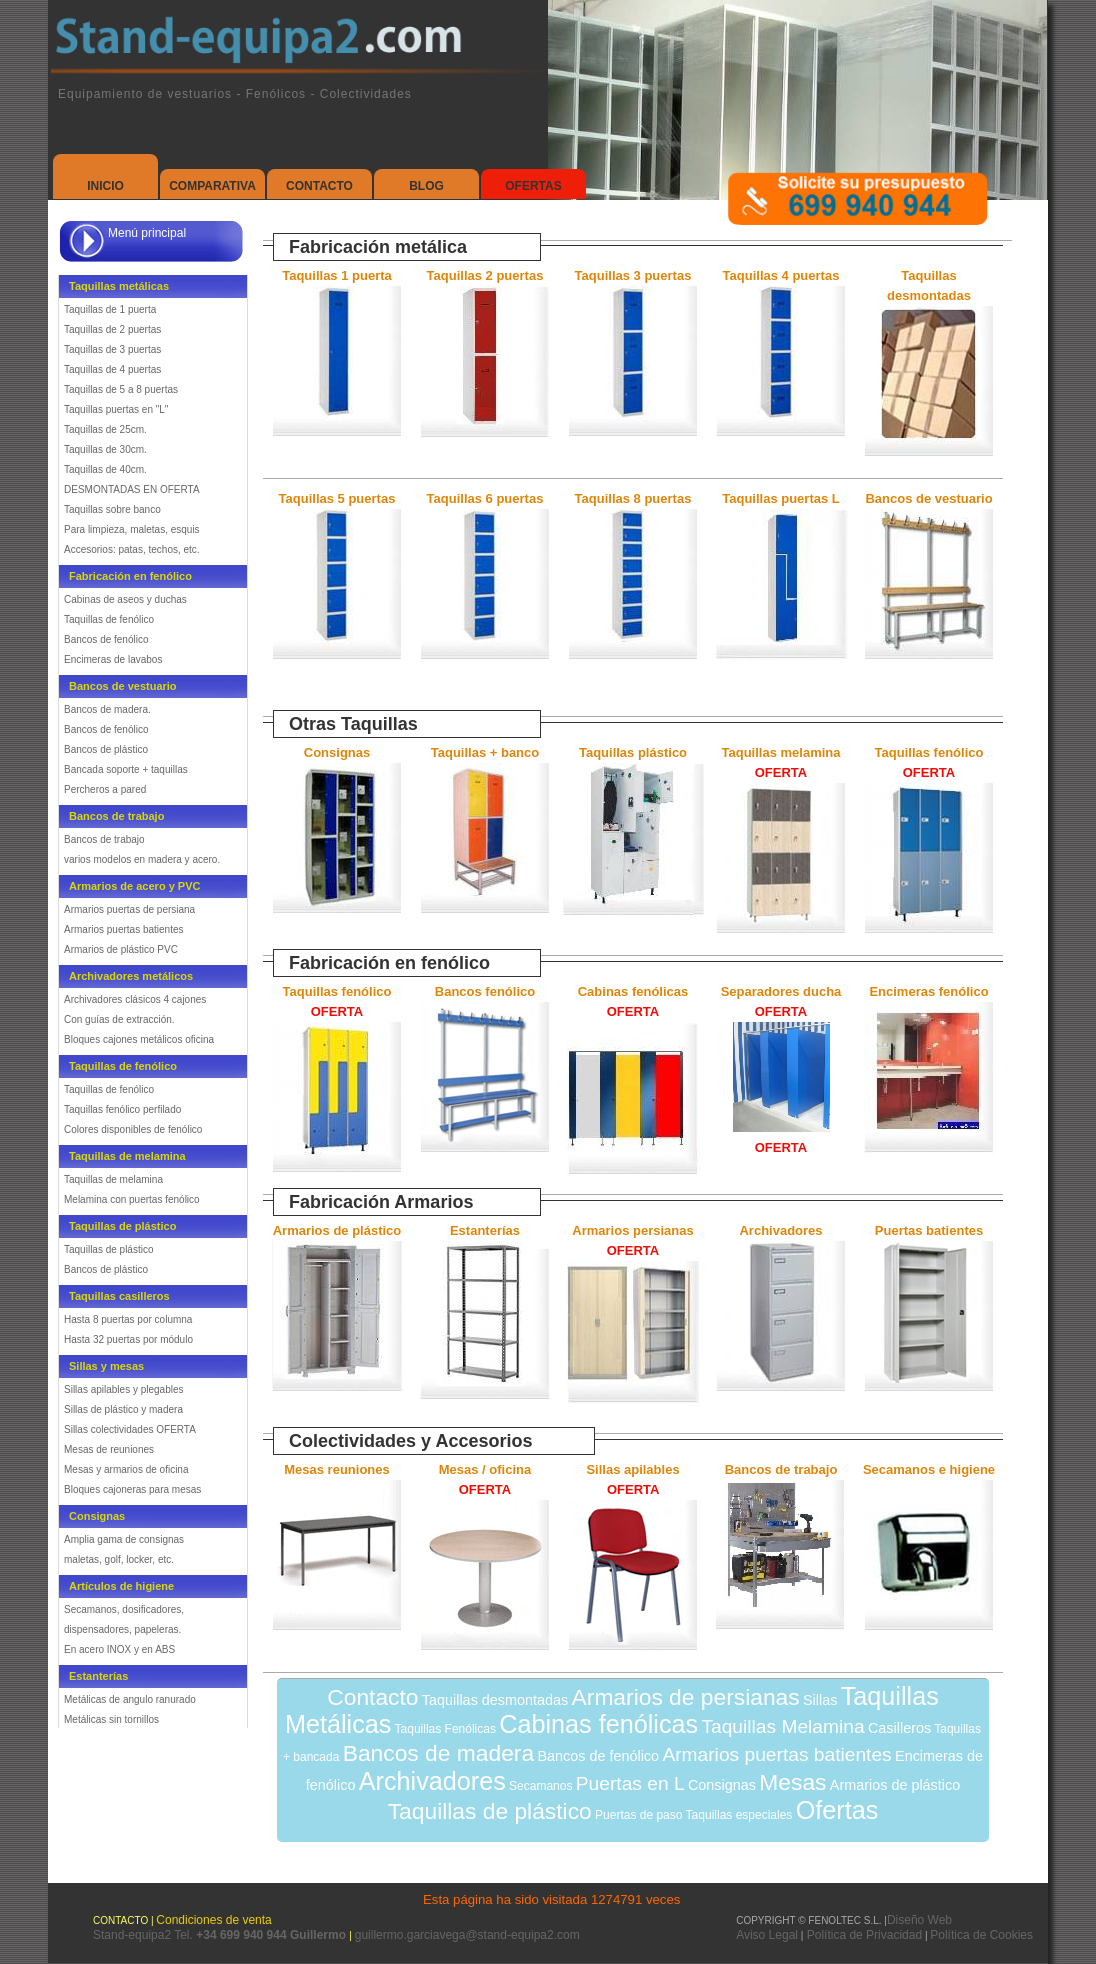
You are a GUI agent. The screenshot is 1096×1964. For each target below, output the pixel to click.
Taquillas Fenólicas (445, 1729)
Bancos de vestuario (928, 498)
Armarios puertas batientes (124, 929)
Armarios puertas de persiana (129, 909)
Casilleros (899, 1728)
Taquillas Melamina (782, 1726)
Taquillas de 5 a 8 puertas (121, 389)
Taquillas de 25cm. (105, 429)
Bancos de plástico (106, 749)
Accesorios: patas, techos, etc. (132, 549)
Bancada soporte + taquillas (126, 769)
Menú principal (147, 233)
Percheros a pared (105, 789)
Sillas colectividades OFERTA (130, 1429)
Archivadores (780, 1230)
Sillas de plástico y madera (123, 1409)
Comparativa (212, 186)
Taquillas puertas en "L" (116, 409)
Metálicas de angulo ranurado (130, 1699)
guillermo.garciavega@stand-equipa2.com (467, 1935)
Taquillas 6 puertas (485, 498)
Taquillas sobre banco (112, 509)
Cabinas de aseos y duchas (125, 599)
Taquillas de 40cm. (105, 469)
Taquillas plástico (633, 752)
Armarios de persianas (686, 1697)
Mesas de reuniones (109, 1449)
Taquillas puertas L (781, 498)
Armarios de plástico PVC (121, 949)
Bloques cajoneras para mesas (132, 1489)
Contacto (319, 186)
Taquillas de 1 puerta (110, 309)
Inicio (105, 186)
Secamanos (540, 1786)
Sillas (820, 1700)
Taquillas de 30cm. (105, 449)
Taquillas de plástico (109, 1249)
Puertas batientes (929, 1230)
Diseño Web (919, 1920)
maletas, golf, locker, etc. (119, 1559)
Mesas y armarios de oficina (126, 1469)
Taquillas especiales (739, 1815)
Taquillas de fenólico (109, 619)
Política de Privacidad (862, 1935)
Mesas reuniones (337, 1469)
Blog (426, 186)
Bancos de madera (438, 1753)
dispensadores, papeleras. (122, 1629)
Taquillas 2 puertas (485, 275)
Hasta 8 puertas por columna (128, 1319)
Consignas (337, 752)
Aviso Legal (767, 1935)
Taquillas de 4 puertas (112, 369)
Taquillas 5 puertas (337, 498)
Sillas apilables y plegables (124, 1389)
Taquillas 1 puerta (337, 275)
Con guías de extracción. (119, 1019)
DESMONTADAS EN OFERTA (132, 489)
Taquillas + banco (485, 752)
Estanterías (485, 1230)
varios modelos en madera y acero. (142, 859)
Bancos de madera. (107, 709)
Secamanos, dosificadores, (124, 1609)
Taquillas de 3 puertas (112, 349)
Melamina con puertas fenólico (132, 1199)
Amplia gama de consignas (124, 1539)
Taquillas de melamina (113, 1179)
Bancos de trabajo (104, 839)
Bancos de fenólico (106, 639)
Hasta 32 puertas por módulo (128, 1339)
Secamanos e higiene (929, 1469)
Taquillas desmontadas (495, 1700)
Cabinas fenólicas (598, 1724)
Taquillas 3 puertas (633, 275)
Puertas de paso (638, 1815)
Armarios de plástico (337, 1230)
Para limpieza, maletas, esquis (132, 529)
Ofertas (533, 186)
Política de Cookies (981, 1935)
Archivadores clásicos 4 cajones (135, 999)
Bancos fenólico (485, 991)
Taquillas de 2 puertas (112, 329)
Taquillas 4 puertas (781, 275)
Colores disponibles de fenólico (133, 1129)
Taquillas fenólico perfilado (122, 1109)
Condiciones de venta (213, 1920)
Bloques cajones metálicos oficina (139, 1039)
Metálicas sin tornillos (111, 1719)
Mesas (792, 1782)
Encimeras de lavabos (113, 659)
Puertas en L (630, 1783)
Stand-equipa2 (133, 1935)
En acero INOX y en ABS (119, 1649)
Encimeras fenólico (928, 991)
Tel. (261, 1935)
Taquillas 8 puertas (633, 498)
